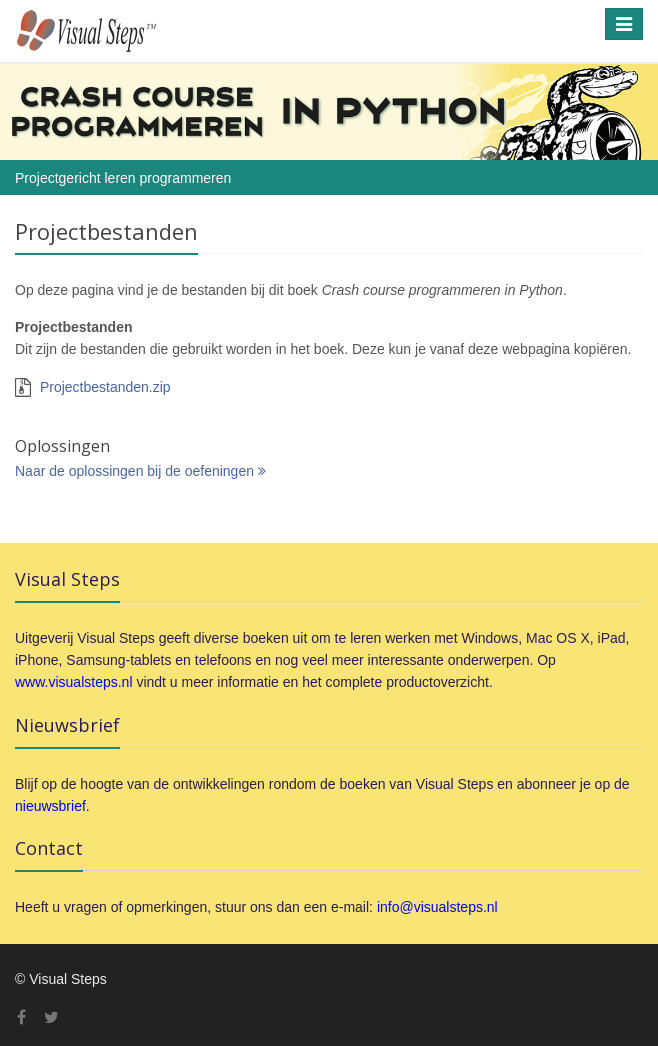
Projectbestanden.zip (105, 387)
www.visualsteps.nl (74, 682)
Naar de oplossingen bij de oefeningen (140, 471)
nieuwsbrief (50, 806)
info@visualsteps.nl (437, 907)
